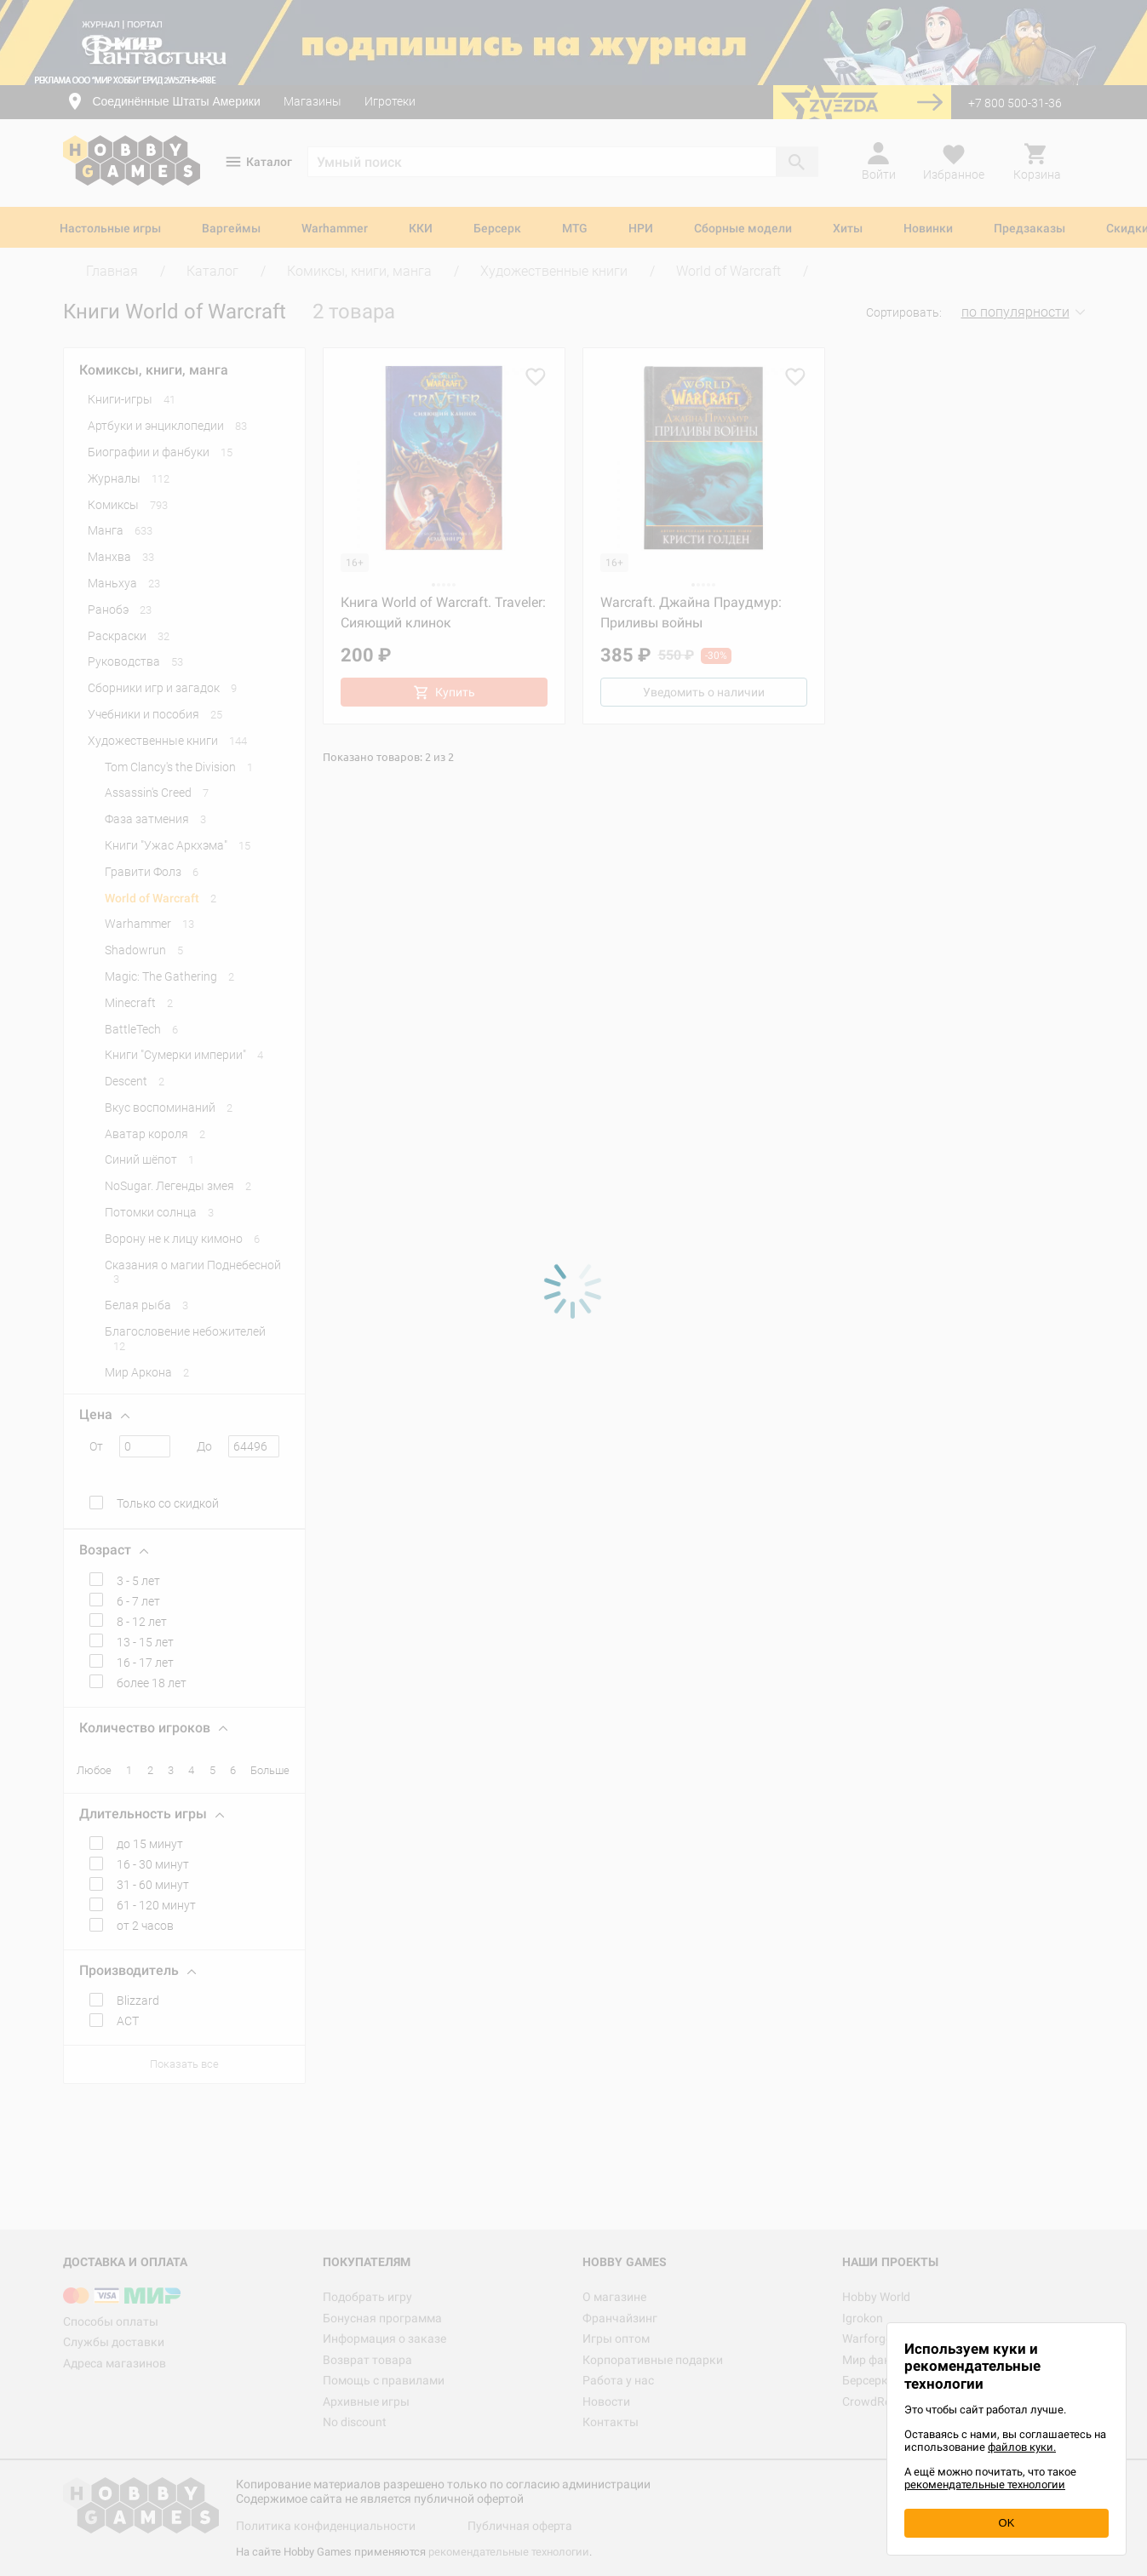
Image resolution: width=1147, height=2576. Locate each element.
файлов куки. (1022, 2447)
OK (1007, 2522)
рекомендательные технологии (984, 2484)
